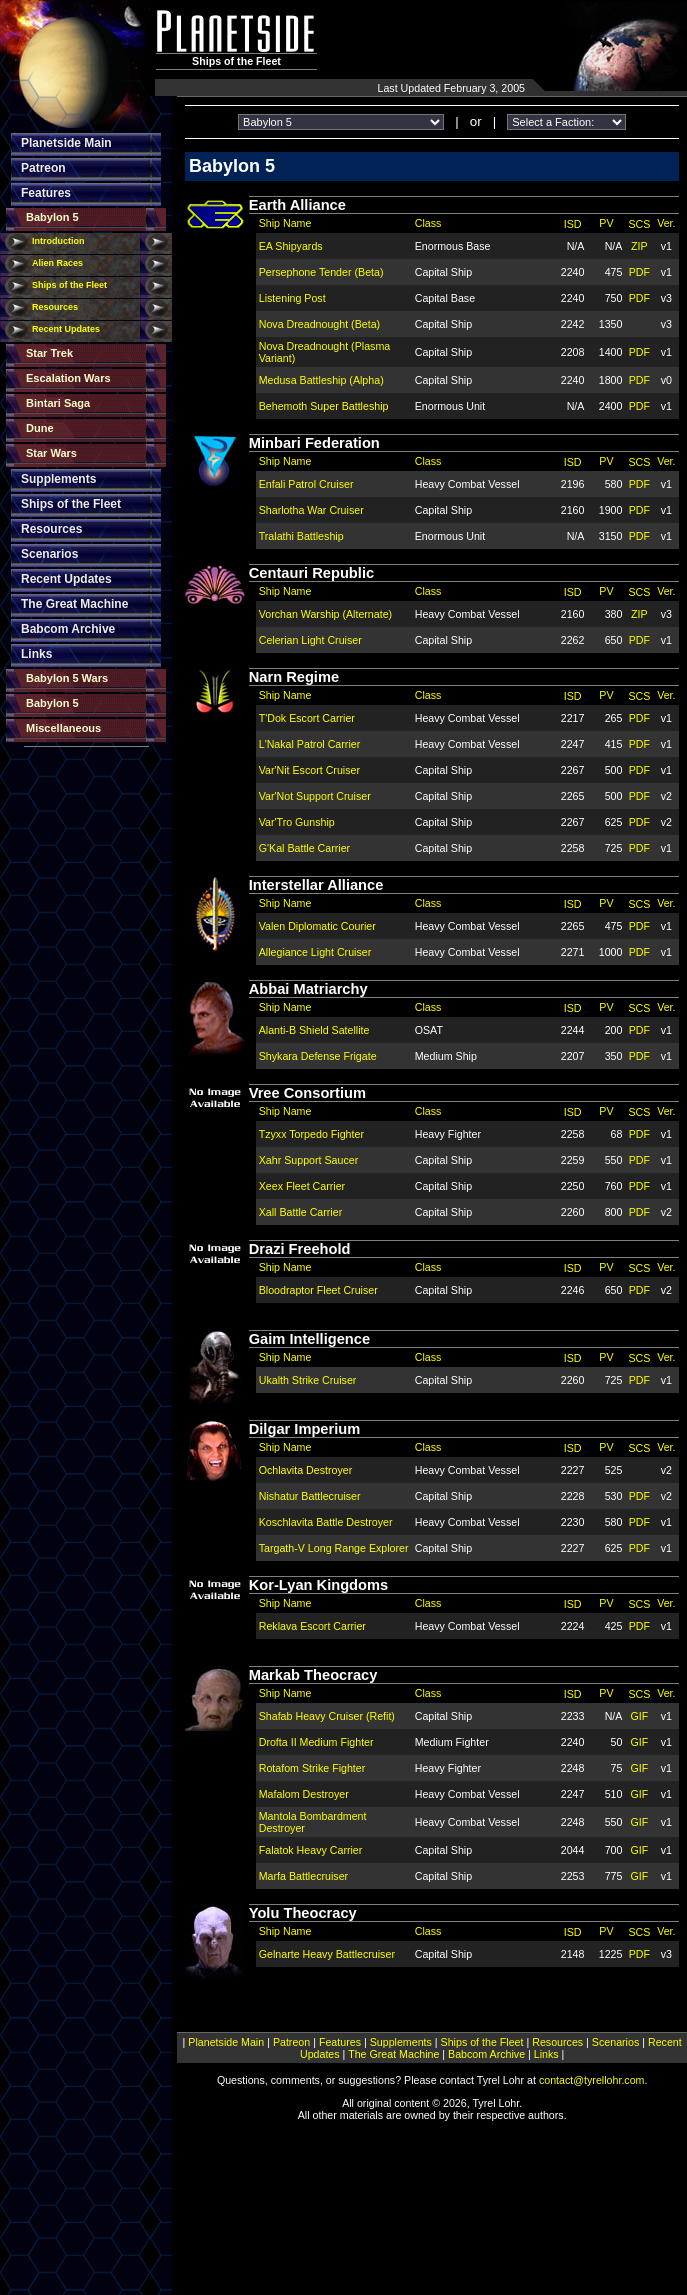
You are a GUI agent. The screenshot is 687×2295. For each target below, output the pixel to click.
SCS (639, 224)
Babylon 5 (52, 217)
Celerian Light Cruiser (310, 640)
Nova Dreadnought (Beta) (319, 324)
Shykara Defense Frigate (318, 1056)
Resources (55, 307)
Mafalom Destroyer (304, 1794)
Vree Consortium (307, 1093)
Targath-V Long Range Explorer (334, 1548)
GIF (640, 1716)
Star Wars (51, 453)
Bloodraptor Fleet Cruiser (318, 1290)
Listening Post (292, 298)
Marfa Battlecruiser (303, 1876)
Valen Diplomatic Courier (317, 926)
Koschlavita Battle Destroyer (326, 1522)
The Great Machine (74, 604)
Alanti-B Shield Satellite (314, 1030)
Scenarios (49, 554)
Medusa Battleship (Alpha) (321, 380)
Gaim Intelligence (309, 1339)
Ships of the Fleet (69, 285)
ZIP (639, 246)
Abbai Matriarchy (308, 989)
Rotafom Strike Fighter (312, 1768)
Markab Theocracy (313, 1675)
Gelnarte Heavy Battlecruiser (327, 1954)
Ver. (666, 223)
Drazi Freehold (300, 1249)
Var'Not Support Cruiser (315, 796)
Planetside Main (66, 143)
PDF (639, 272)
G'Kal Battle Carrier (304, 848)
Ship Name (285, 223)
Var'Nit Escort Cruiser (309, 770)
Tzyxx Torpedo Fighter (311, 1134)
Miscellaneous (63, 728)
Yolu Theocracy (303, 1913)
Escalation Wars (68, 378)
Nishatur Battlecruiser (310, 1496)
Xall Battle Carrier (301, 1212)
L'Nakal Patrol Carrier (310, 744)
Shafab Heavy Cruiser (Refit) (327, 1716)
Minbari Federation (314, 443)
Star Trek (49, 353)
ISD (573, 224)
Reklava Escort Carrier (312, 1626)
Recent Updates (66, 329)
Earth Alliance (297, 205)
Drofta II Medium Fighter (316, 1742)
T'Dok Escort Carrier (307, 718)
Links (36, 654)
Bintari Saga (58, 403)
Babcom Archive (68, 629)
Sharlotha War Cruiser (311, 510)
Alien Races (57, 263)
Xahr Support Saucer (309, 1160)
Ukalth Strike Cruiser (308, 1380)
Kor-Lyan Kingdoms (319, 1585)
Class (428, 223)
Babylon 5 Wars (67, 678)
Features (46, 193)
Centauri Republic (311, 573)
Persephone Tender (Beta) (321, 272)
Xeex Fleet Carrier (302, 1186)
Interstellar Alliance (316, 885)
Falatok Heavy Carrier (311, 1850)
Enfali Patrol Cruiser (306, 484)
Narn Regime (294, 677)
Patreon (43, 168)
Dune (40, 428)
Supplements (58, 479)
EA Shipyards (291, 246)
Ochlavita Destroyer (306, 1470)
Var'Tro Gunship (297, 822)
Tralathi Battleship (301, 536)
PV (606, 223)
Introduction (58, 241)
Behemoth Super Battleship (324, 406)
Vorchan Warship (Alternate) (325, 614)
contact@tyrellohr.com (592, 2080)
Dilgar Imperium (305, 1429)
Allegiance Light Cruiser (315, 952)
